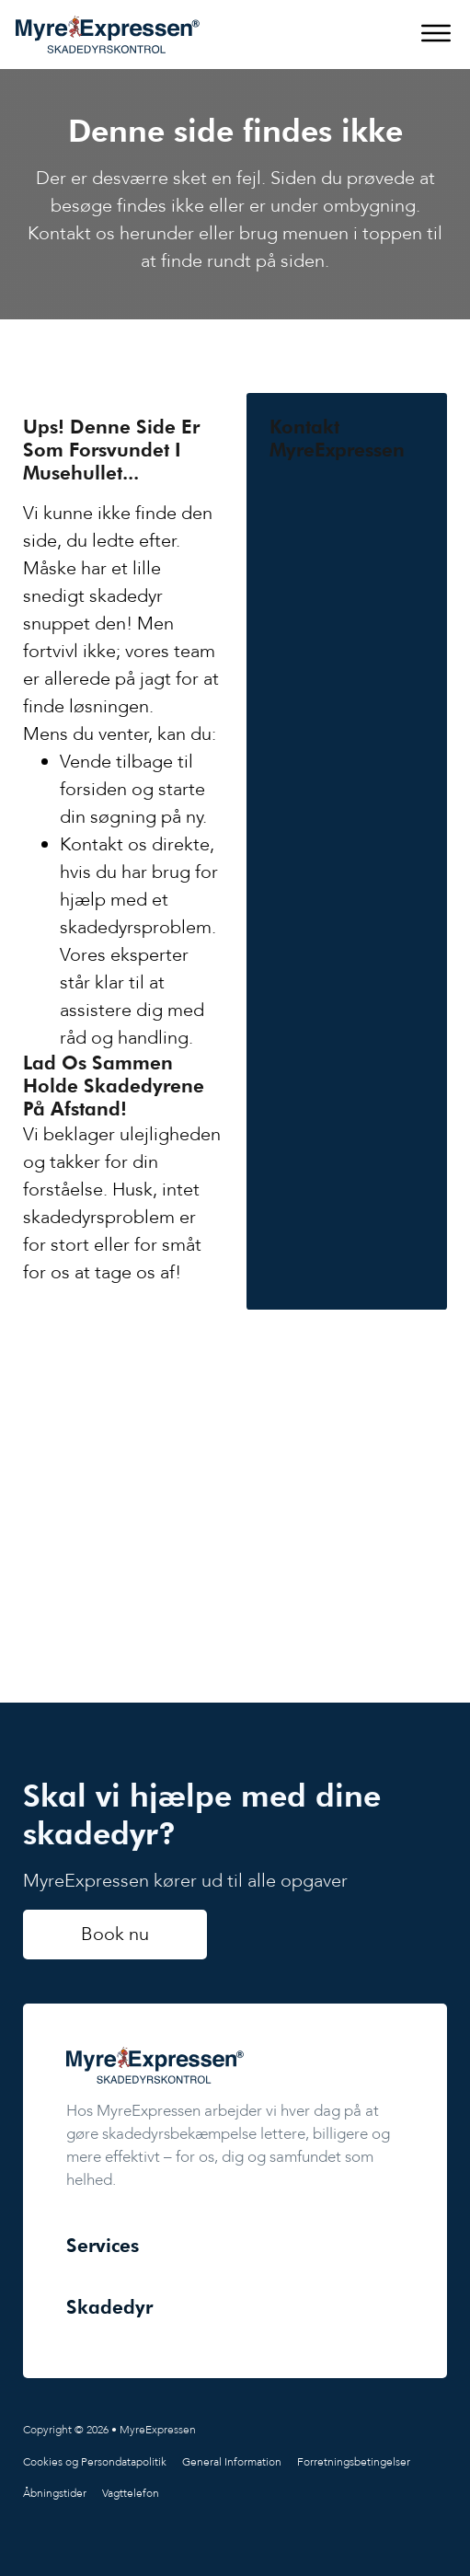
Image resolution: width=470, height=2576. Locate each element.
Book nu (115, 1934)
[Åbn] (436, 34)
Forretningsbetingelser (353, 2462)
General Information (231, 2462)
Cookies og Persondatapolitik (94, 2462)
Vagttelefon (130, 2493)
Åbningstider (54, 2493)
